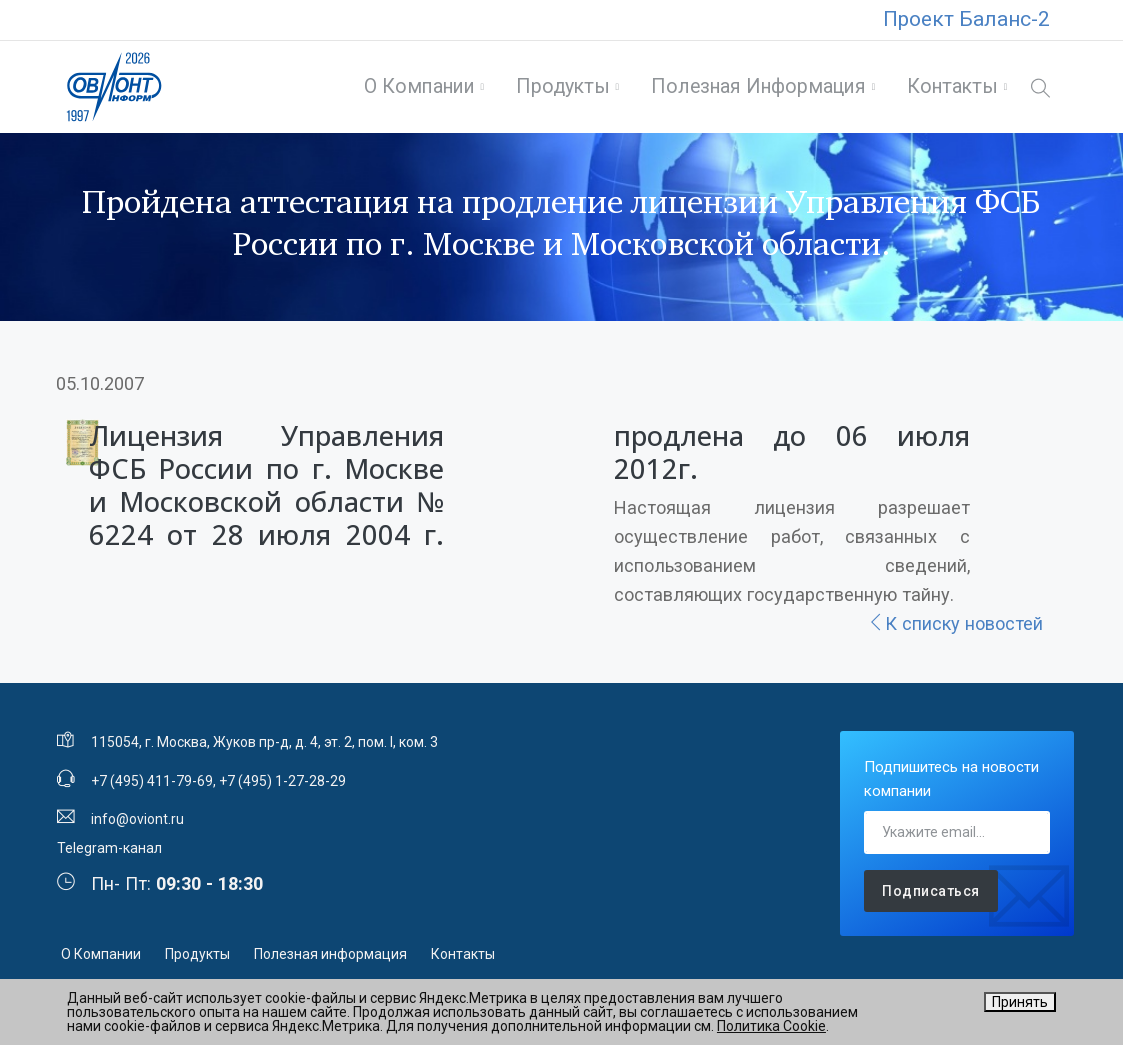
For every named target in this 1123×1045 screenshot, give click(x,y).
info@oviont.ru (137, 819)
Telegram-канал (109, 848)
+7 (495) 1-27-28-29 (282, 781)
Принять (1020, 1002)
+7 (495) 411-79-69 (152, 781)
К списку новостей (955, 623)
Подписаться (931, 891)
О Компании (419, 86)
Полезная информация (758, 86)
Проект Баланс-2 (966, 19)
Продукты (563, 86)
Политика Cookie (771, 1026)
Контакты (952, 86)
